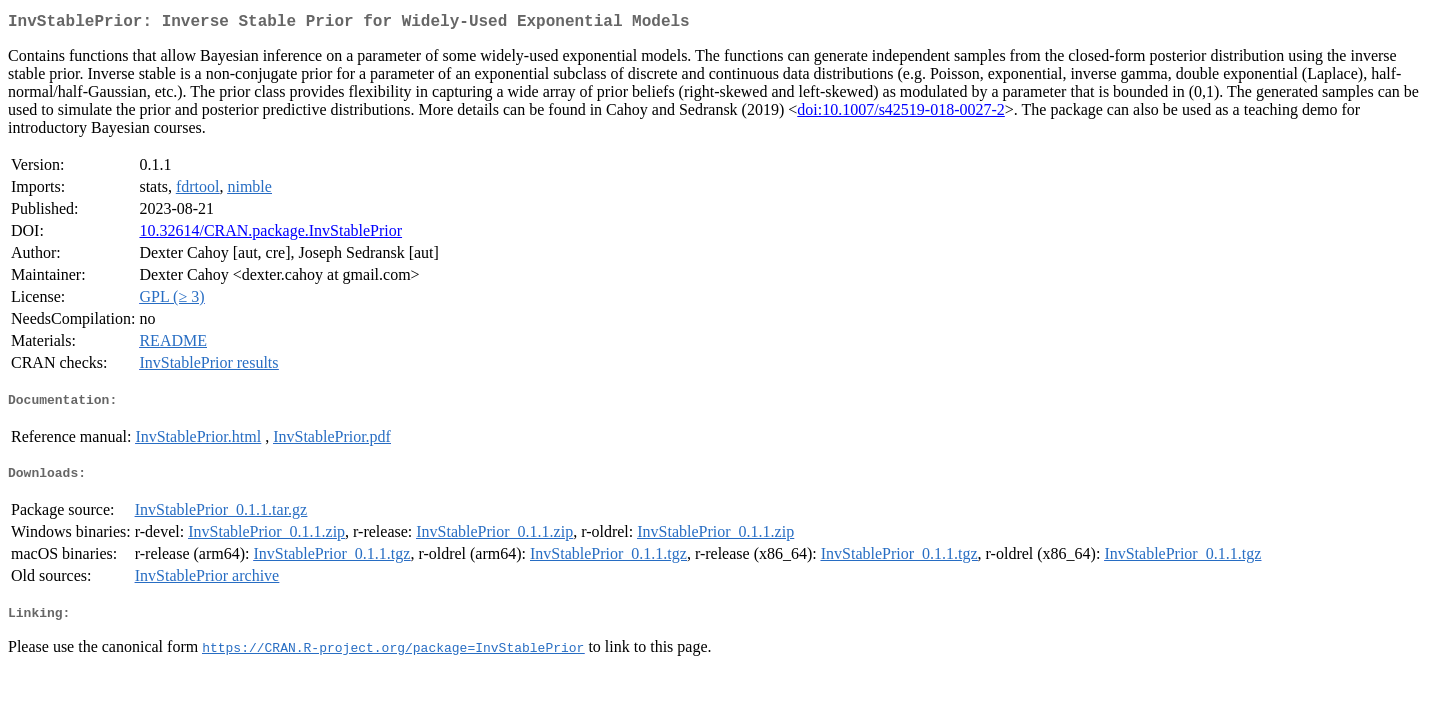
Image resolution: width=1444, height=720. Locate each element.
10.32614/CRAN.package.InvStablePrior (270, 234)
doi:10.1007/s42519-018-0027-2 (901, 113)
